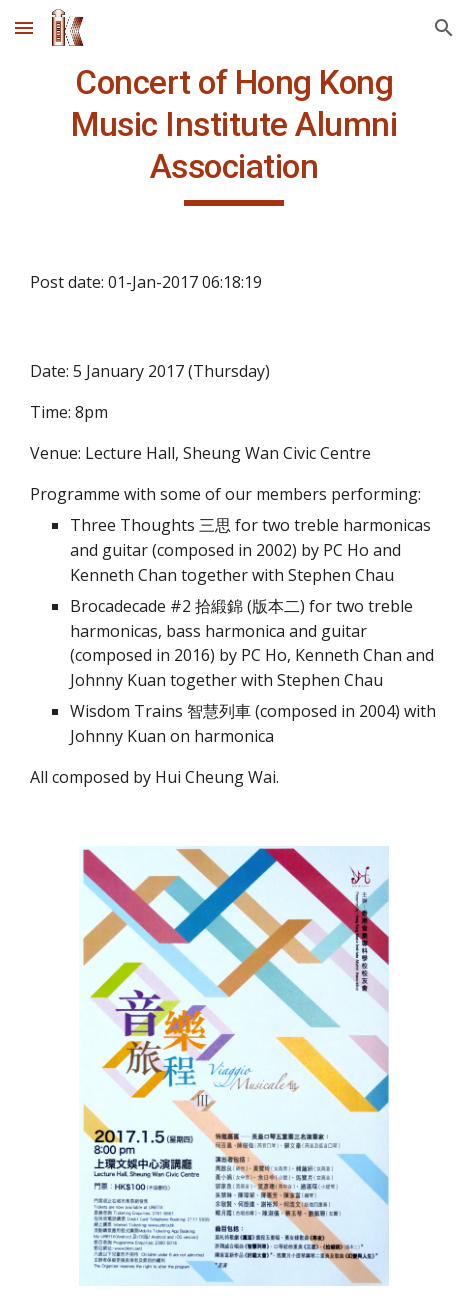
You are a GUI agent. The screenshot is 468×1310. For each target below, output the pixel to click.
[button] (24, 27)
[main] (234, 134)
